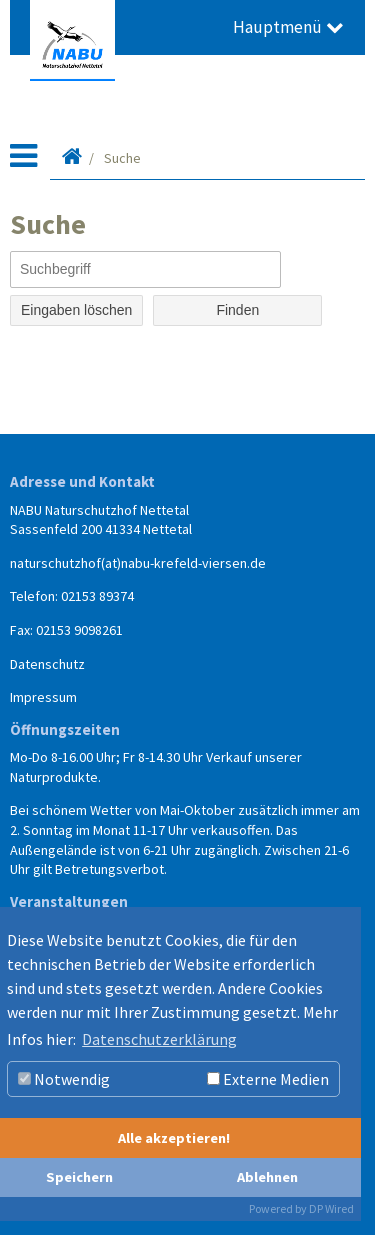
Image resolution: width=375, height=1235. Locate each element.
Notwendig (64, 1079)
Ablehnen (267, 1177)
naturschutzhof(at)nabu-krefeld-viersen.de (138, 563)
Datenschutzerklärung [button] (159, 1039)
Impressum (43, 697)
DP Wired (331, 1208)
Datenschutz (47, 664)
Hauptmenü (288, 27)
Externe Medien (268, 1079)
